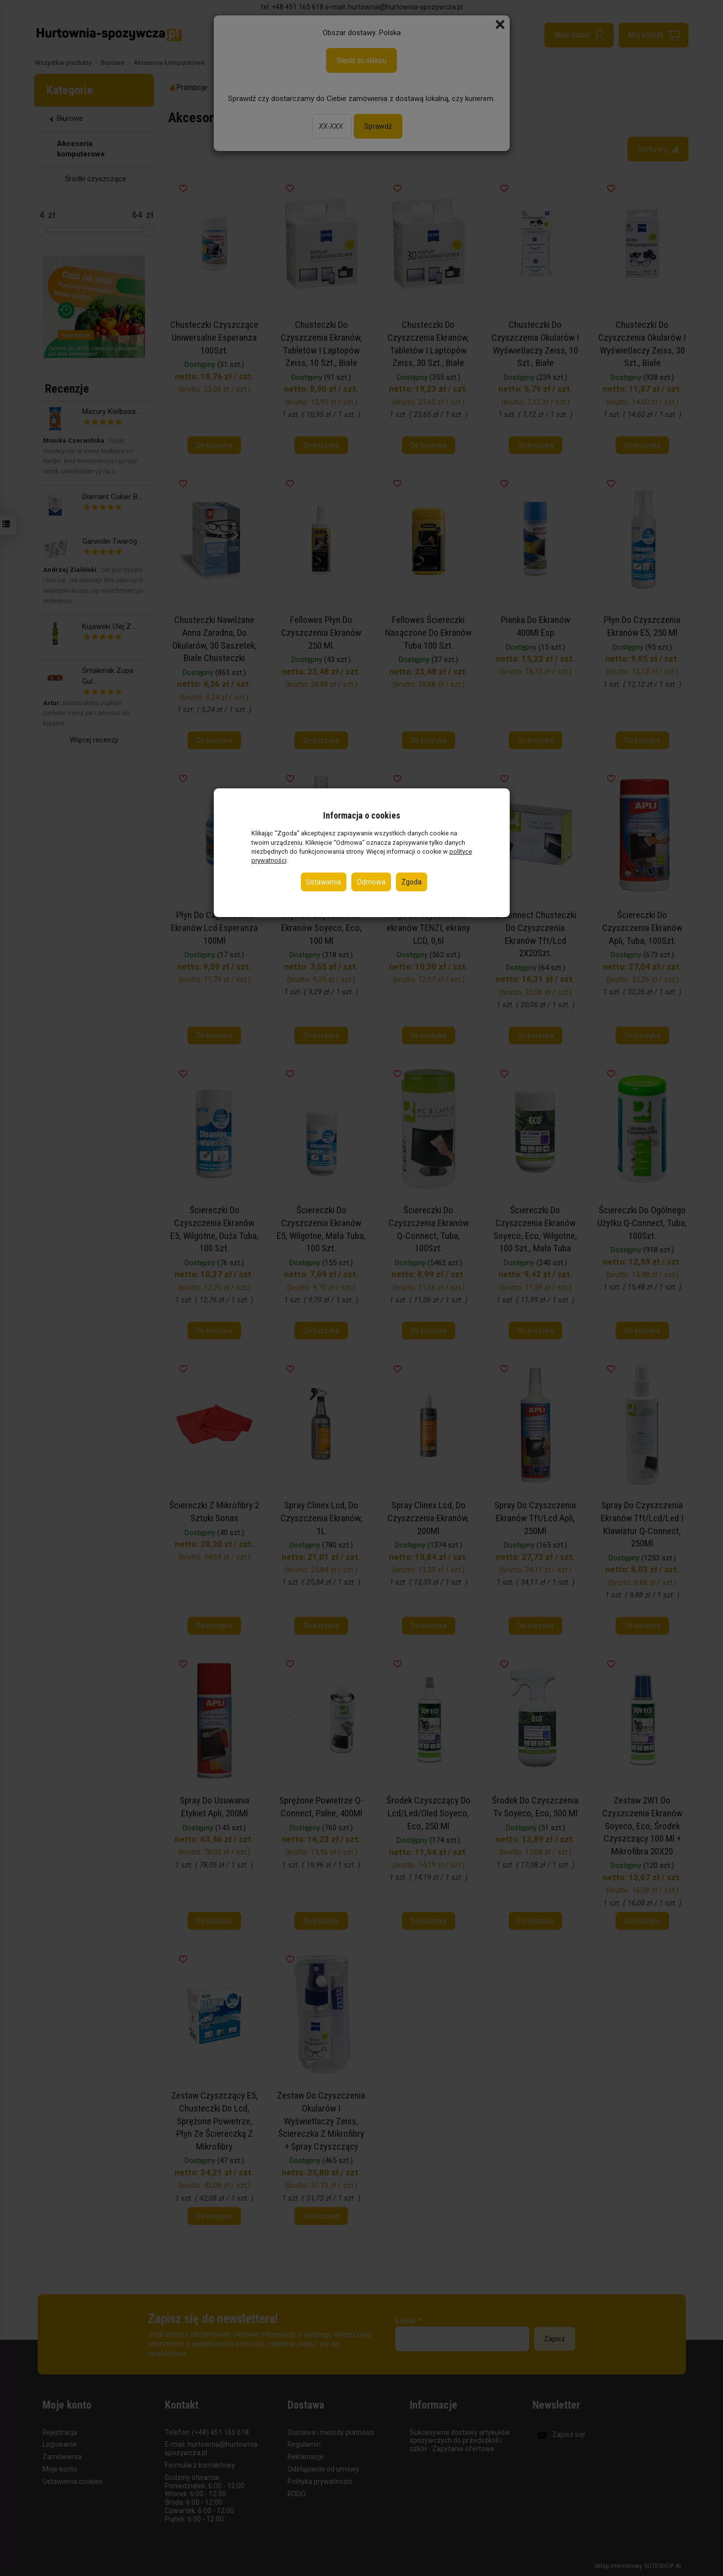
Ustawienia (323, 882)
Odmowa (371, 882)
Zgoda (411, 882)
